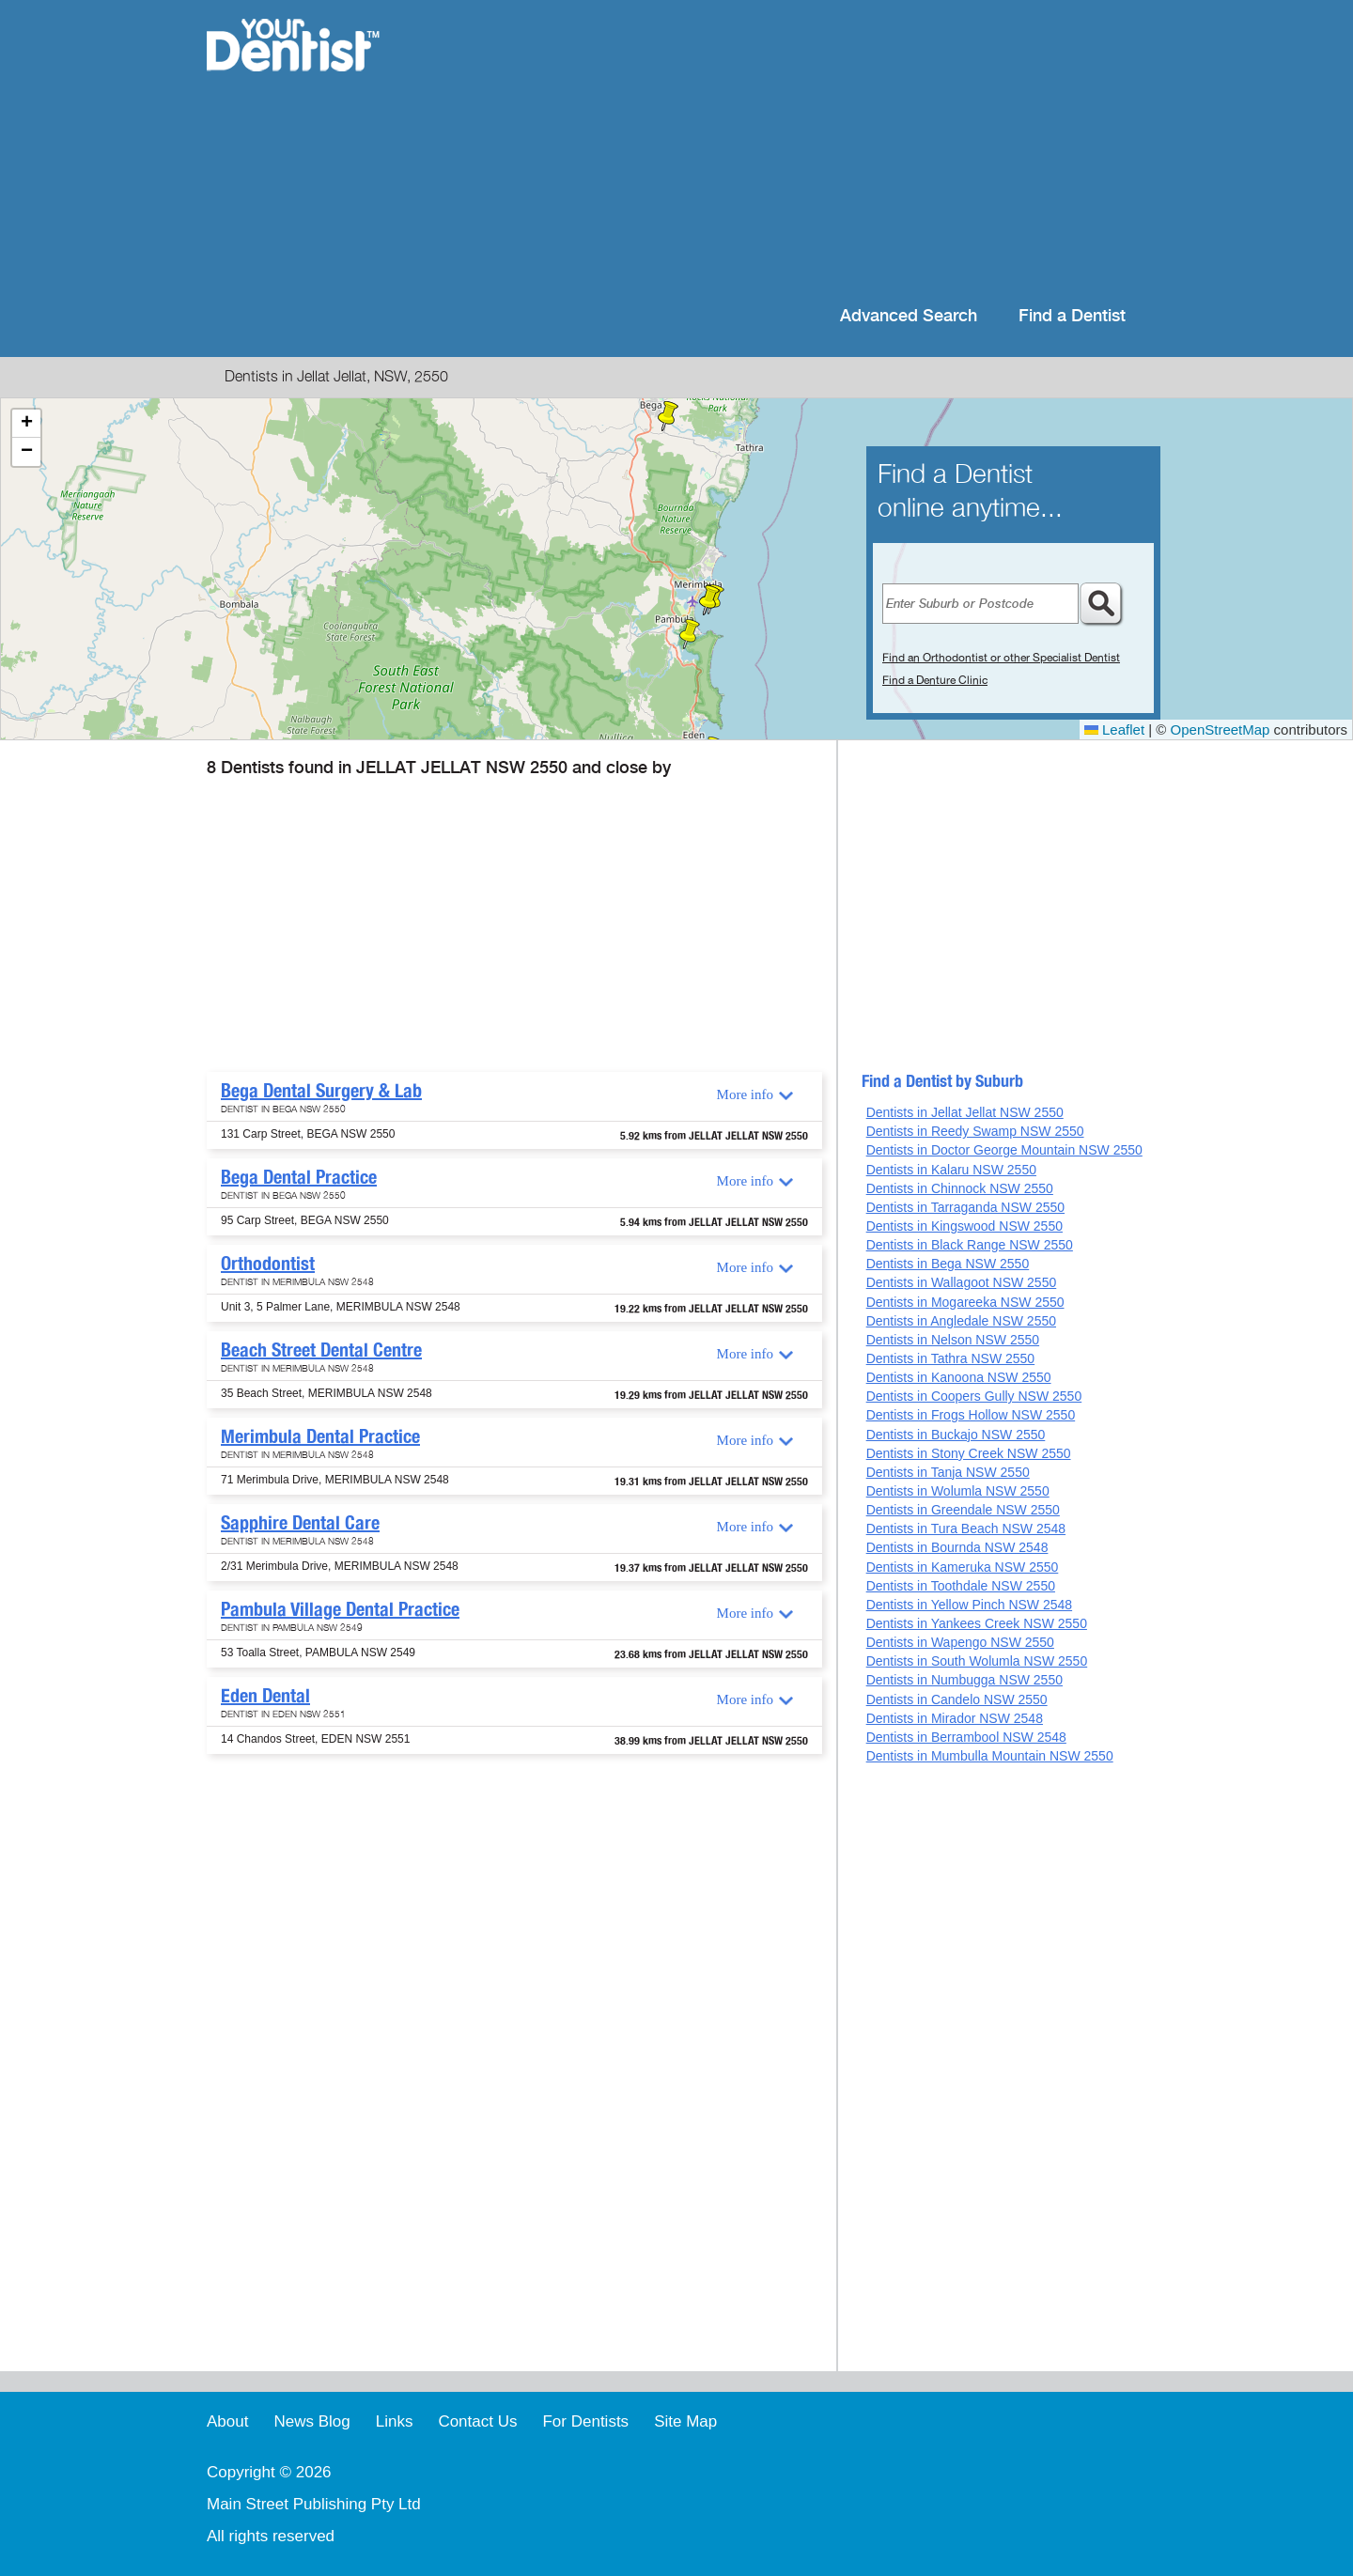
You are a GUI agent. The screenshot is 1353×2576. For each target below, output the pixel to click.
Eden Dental (265, 1695)
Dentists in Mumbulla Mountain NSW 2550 (989, 1755)
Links (394, 2421)
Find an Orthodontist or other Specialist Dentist (1001, 657)
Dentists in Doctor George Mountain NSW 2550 (1004, 1149)
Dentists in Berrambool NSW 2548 (966, 1737)
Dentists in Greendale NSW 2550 (963, 1509)
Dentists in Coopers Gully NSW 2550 (974, 1396)
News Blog (311, 2421)
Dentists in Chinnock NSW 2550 (959, 1188)
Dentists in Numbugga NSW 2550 (964, 1679)
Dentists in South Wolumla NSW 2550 (977, 1660)
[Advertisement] (798, 150)
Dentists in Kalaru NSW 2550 (951, 1169)
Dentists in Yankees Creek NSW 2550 (976, 1623)
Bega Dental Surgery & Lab (321, 1090)
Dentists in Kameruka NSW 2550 (962, 1567)
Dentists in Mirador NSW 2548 (954, 1718)
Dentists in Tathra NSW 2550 (950, 1358)
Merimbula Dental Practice (320, 1436)
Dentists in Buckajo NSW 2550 (956, 1434)
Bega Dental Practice (299, 1177)
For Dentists (585, 2421)
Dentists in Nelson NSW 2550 (952, 1339)
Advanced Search (908, 316)
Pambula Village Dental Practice (340, 1609)
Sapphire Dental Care (300, 1523)
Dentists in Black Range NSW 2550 (969, 1244)
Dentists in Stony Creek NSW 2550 (968, 1453)
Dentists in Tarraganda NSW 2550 (965, 1207)
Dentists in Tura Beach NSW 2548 (965, 1528)
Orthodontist (268, 1263)
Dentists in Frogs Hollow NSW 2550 (971, 1414)
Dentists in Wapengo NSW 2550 (960, 1642)
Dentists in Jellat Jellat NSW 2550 (965, 1112)
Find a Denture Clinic (935, 680)
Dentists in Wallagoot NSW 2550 (961, 1282)
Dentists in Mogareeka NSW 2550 (965, 1302)
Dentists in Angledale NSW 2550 (961, 1320)
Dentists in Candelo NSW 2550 (957, 1699)
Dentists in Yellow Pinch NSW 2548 (969, 1604)
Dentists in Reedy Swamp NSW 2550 (975, 1131)
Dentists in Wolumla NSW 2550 (958, 1490)
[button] (668, 416)
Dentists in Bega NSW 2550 (948, 1263)
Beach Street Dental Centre (321, 1350)
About (227, 2421)
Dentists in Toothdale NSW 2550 (960, 1585)
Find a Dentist (1072, 316)
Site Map (685, 2421)
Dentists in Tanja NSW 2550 (948, 1472)
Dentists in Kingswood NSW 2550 (964, 1226)
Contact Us (477, 2421)
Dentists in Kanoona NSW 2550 (958, 1377)
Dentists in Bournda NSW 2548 (957, 1547)
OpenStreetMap (1220, 729)
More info (745, 1094)
